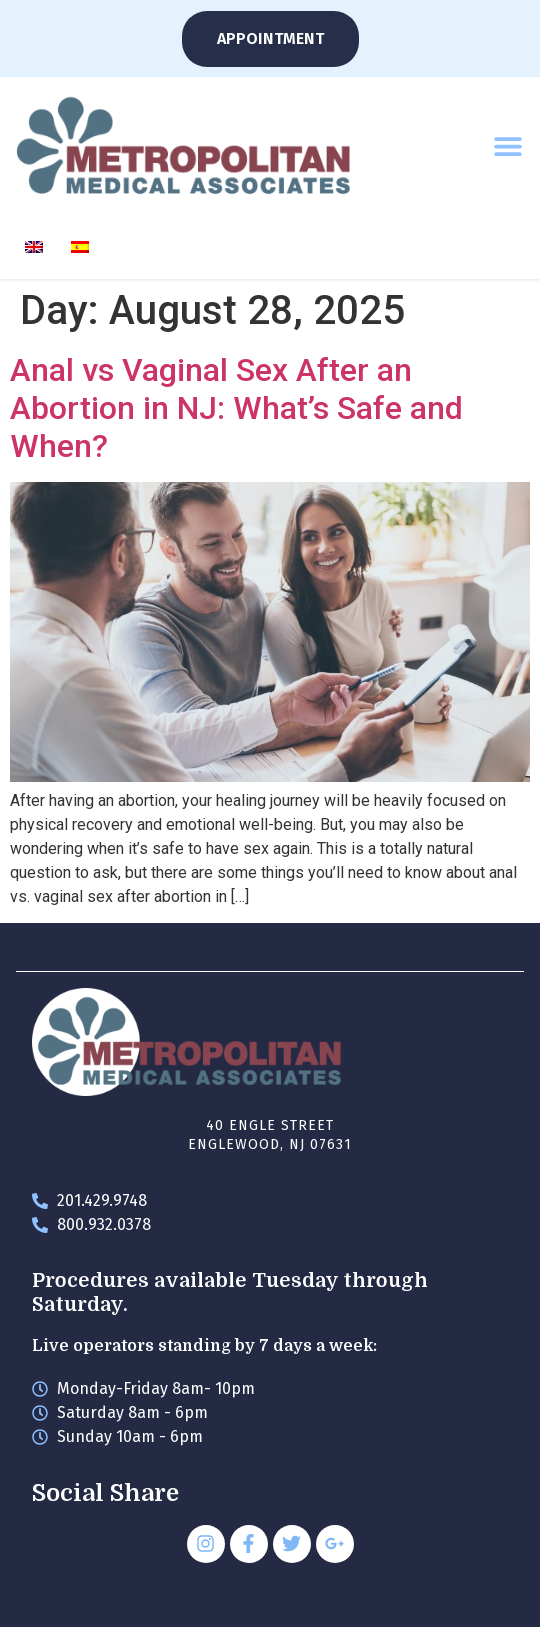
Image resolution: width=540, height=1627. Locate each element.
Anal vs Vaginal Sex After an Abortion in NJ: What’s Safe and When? (236, 408)
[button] (507, 146)
